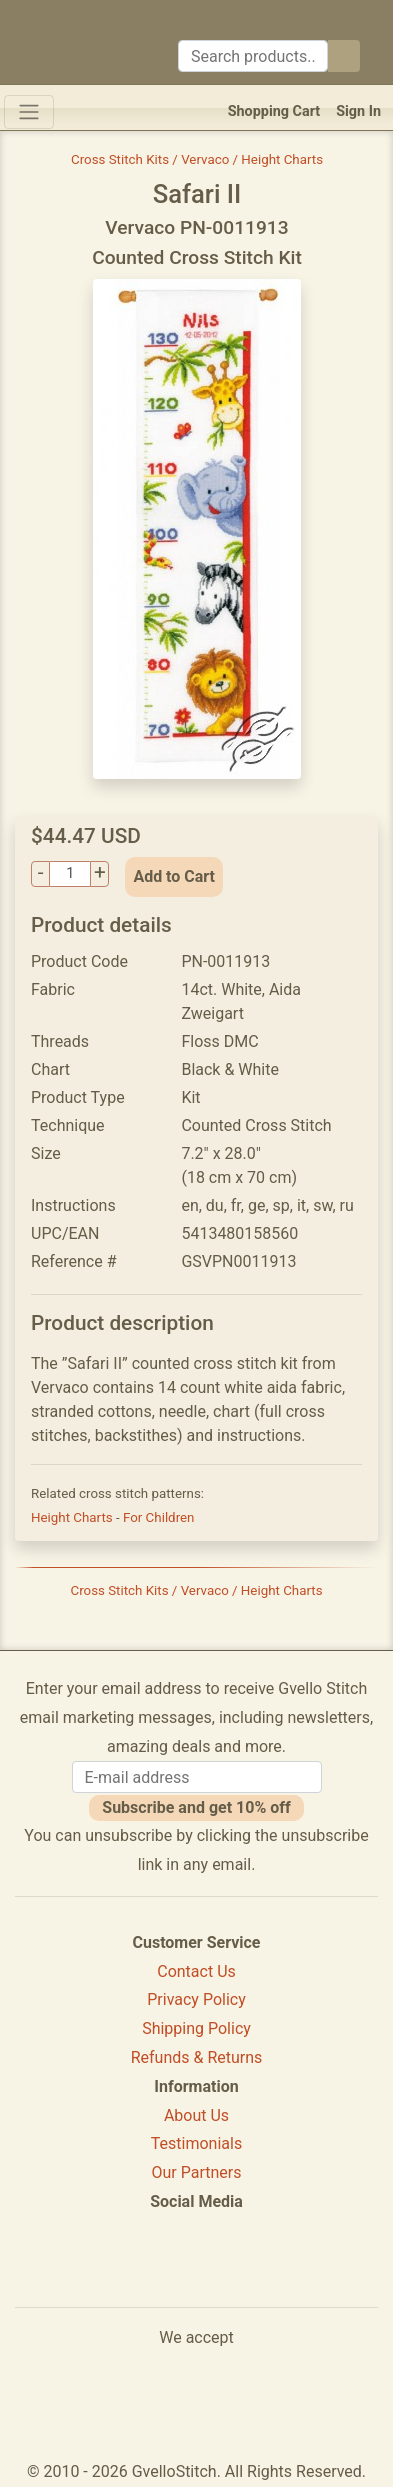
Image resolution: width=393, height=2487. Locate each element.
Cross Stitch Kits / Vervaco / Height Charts (197, 159)
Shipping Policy (196, 2028)
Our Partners (197, 2172)
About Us (196, 2115)
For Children (159, 1517)
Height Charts (73, 1517)
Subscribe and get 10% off (196, 1807)
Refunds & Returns (197, 2057)
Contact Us (196, 1971)
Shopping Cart (274, 111)
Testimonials (196, 2143)
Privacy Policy (196, 1999)
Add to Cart (174, 876)
